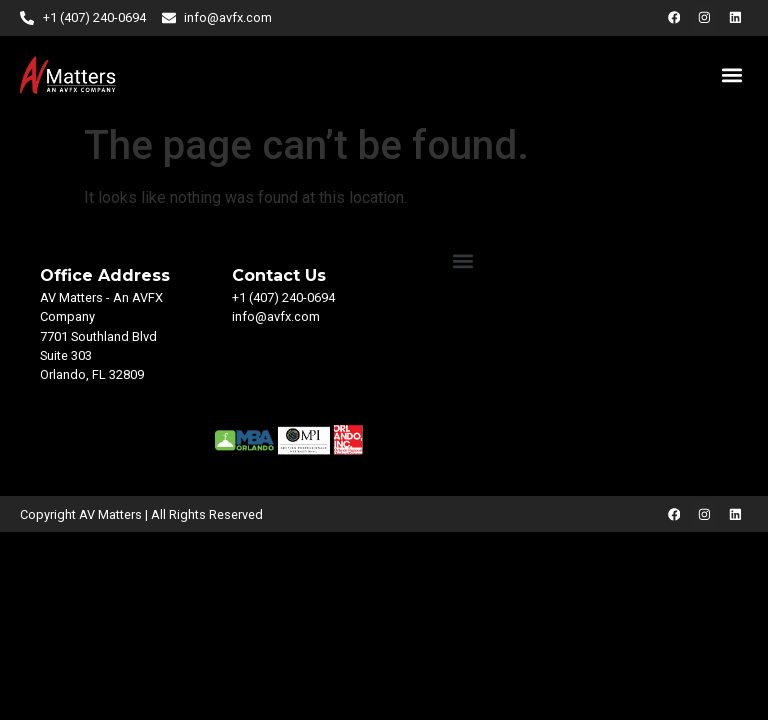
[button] (731, 74)
